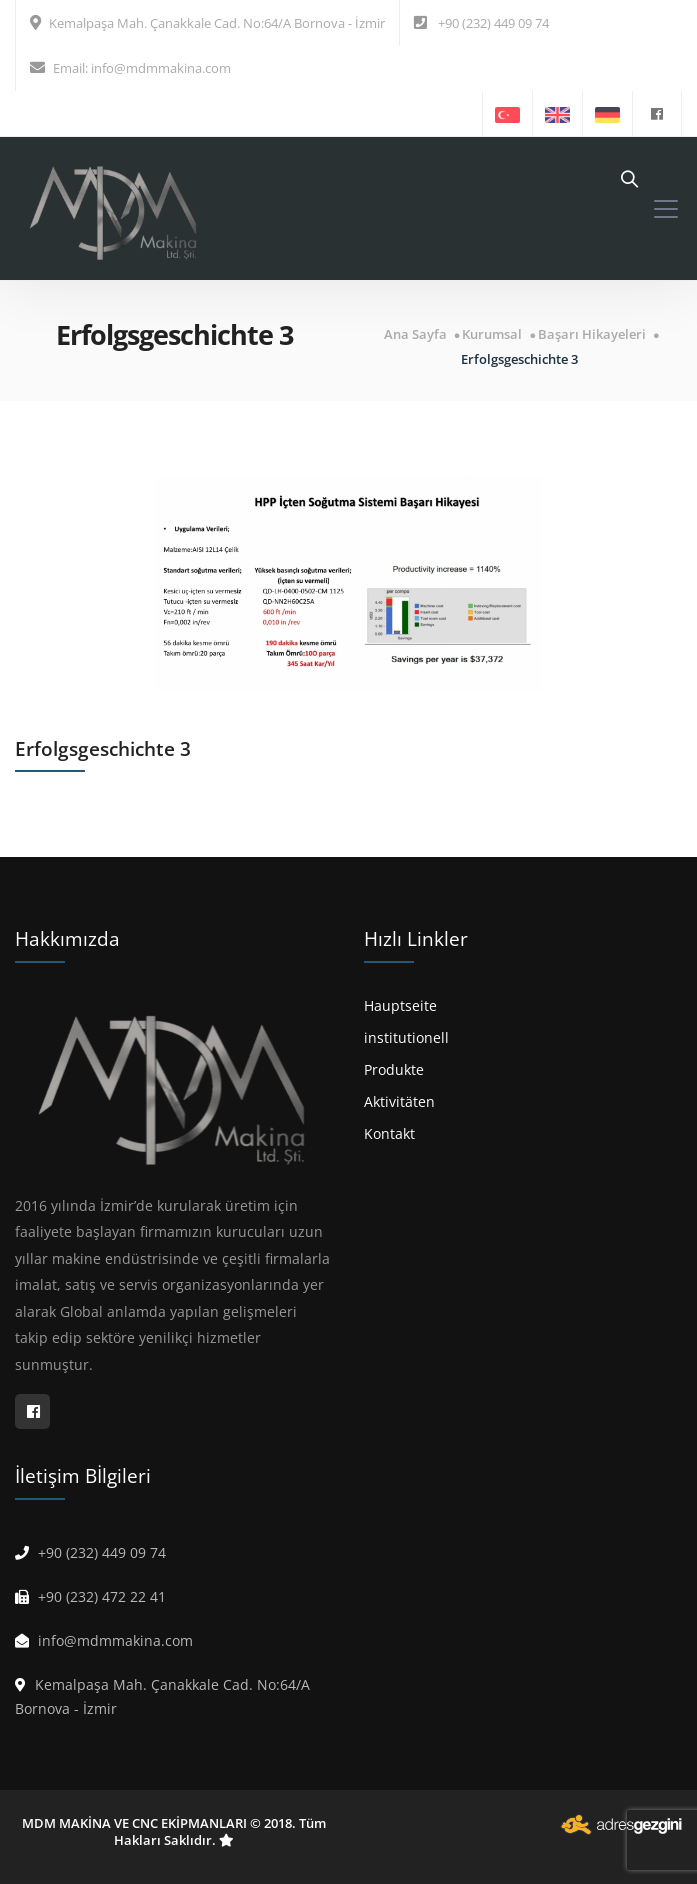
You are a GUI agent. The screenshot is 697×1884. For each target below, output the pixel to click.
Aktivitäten (399, 1101)
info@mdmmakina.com (161, 68)
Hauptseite (400, 1005)
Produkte (394, 1069)
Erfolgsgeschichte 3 (519, 359)
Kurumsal (492, 334)
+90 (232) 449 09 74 (493, 23)
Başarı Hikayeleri (592, 334)
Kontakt (389, 1133)
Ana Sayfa (415, 334)
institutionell (406, 1037)
